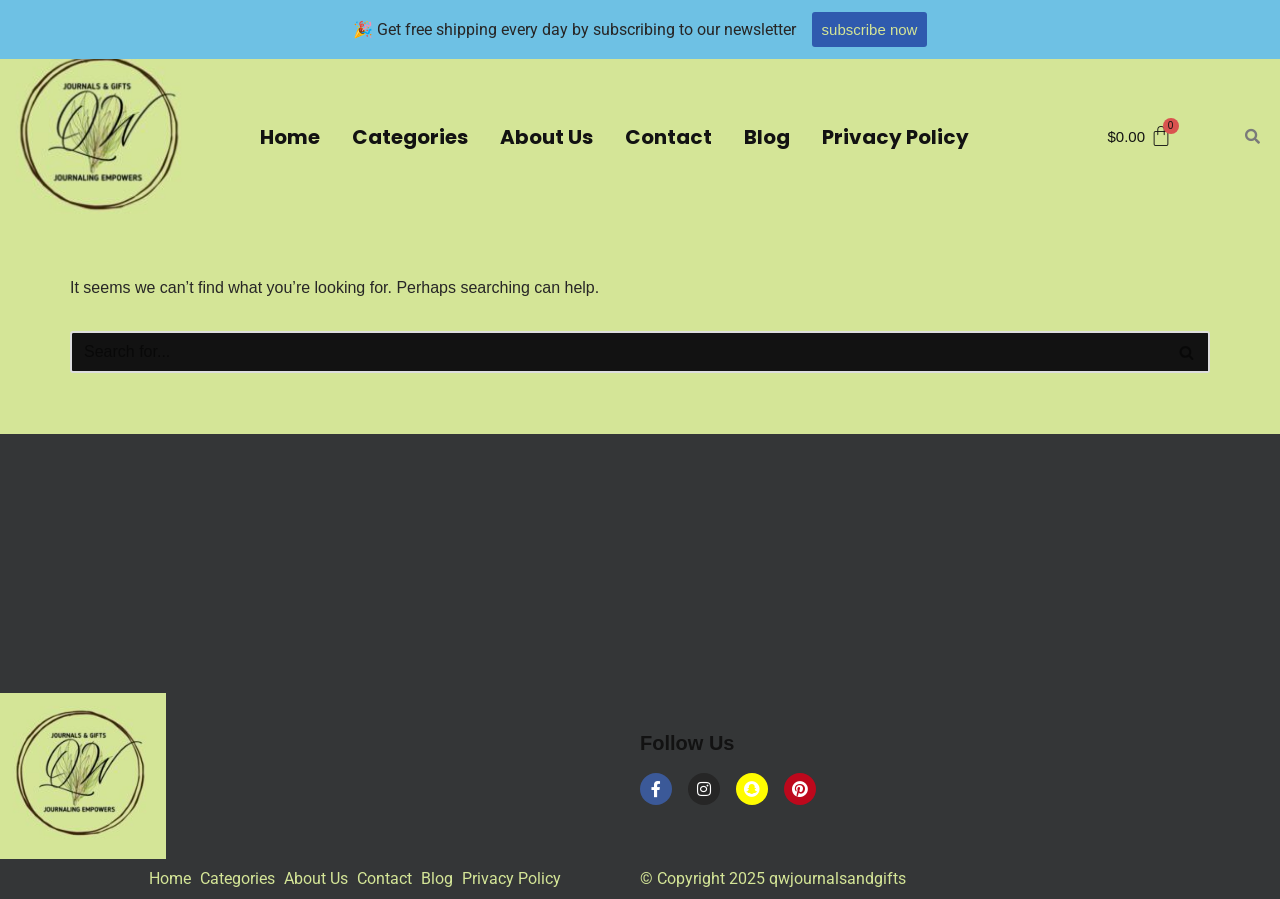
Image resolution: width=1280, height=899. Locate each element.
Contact (668, 137)
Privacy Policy (895, 137)
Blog (767, 137)
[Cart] (1140, 136)
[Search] (617, 352)
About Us (546, 137)
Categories (410, 137)
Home (290, 137)
